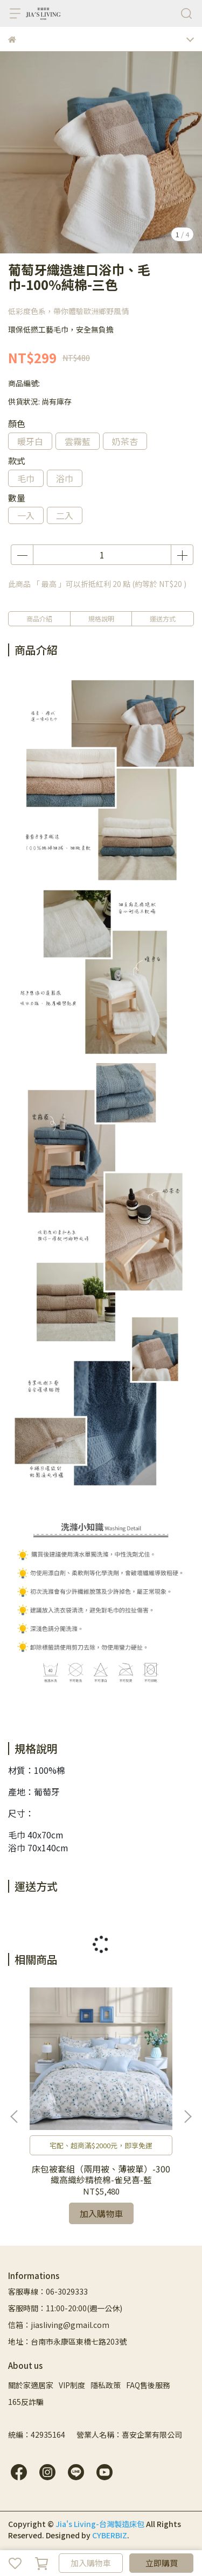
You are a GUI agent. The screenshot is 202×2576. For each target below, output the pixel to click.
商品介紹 (39, 618)
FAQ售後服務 (148, 2385)
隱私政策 (105, 2385)
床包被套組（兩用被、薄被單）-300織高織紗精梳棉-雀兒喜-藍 (101, 2174)
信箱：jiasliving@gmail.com (58, 2324)
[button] (187, 2116)
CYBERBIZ (109, 2535)
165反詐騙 (26, 2401)
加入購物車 (91, 2562)
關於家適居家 (30, 2385)
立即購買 (161, 2562)
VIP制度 (72, 2385)
